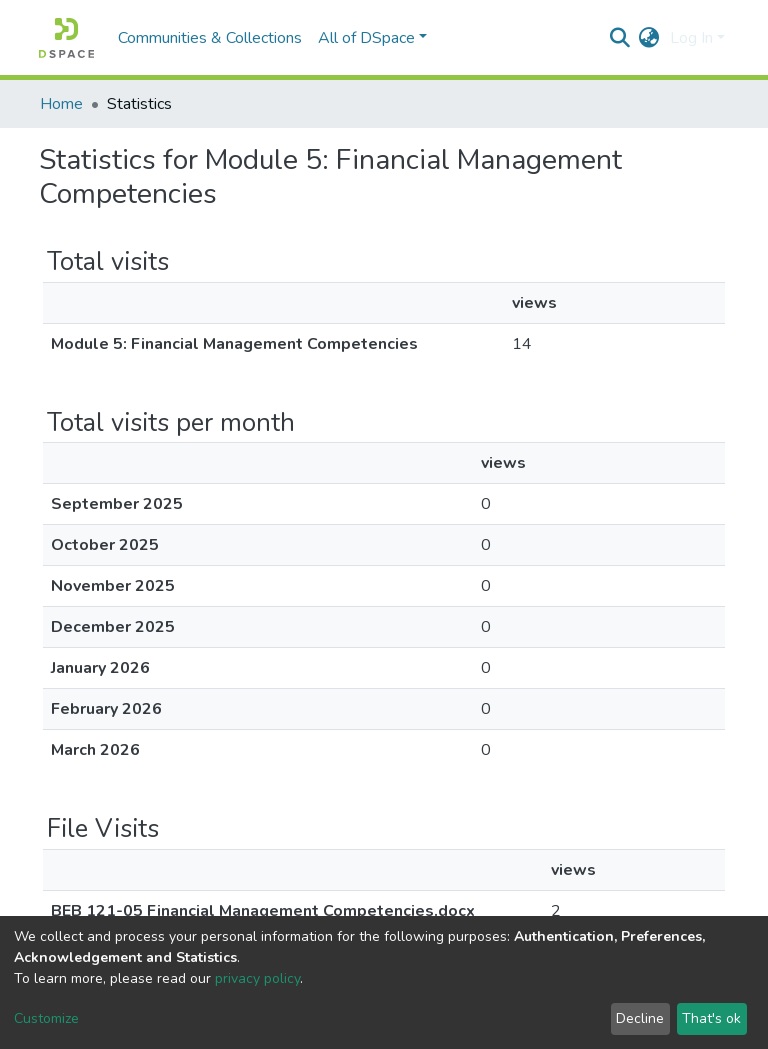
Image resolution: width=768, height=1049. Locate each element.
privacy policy (257, 978)
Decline (640, 1018)
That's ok (711, 1018)
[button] (649, 38)
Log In (691, 38)
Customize (46, 1018)
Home (61, 104)
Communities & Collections (210, 38)
